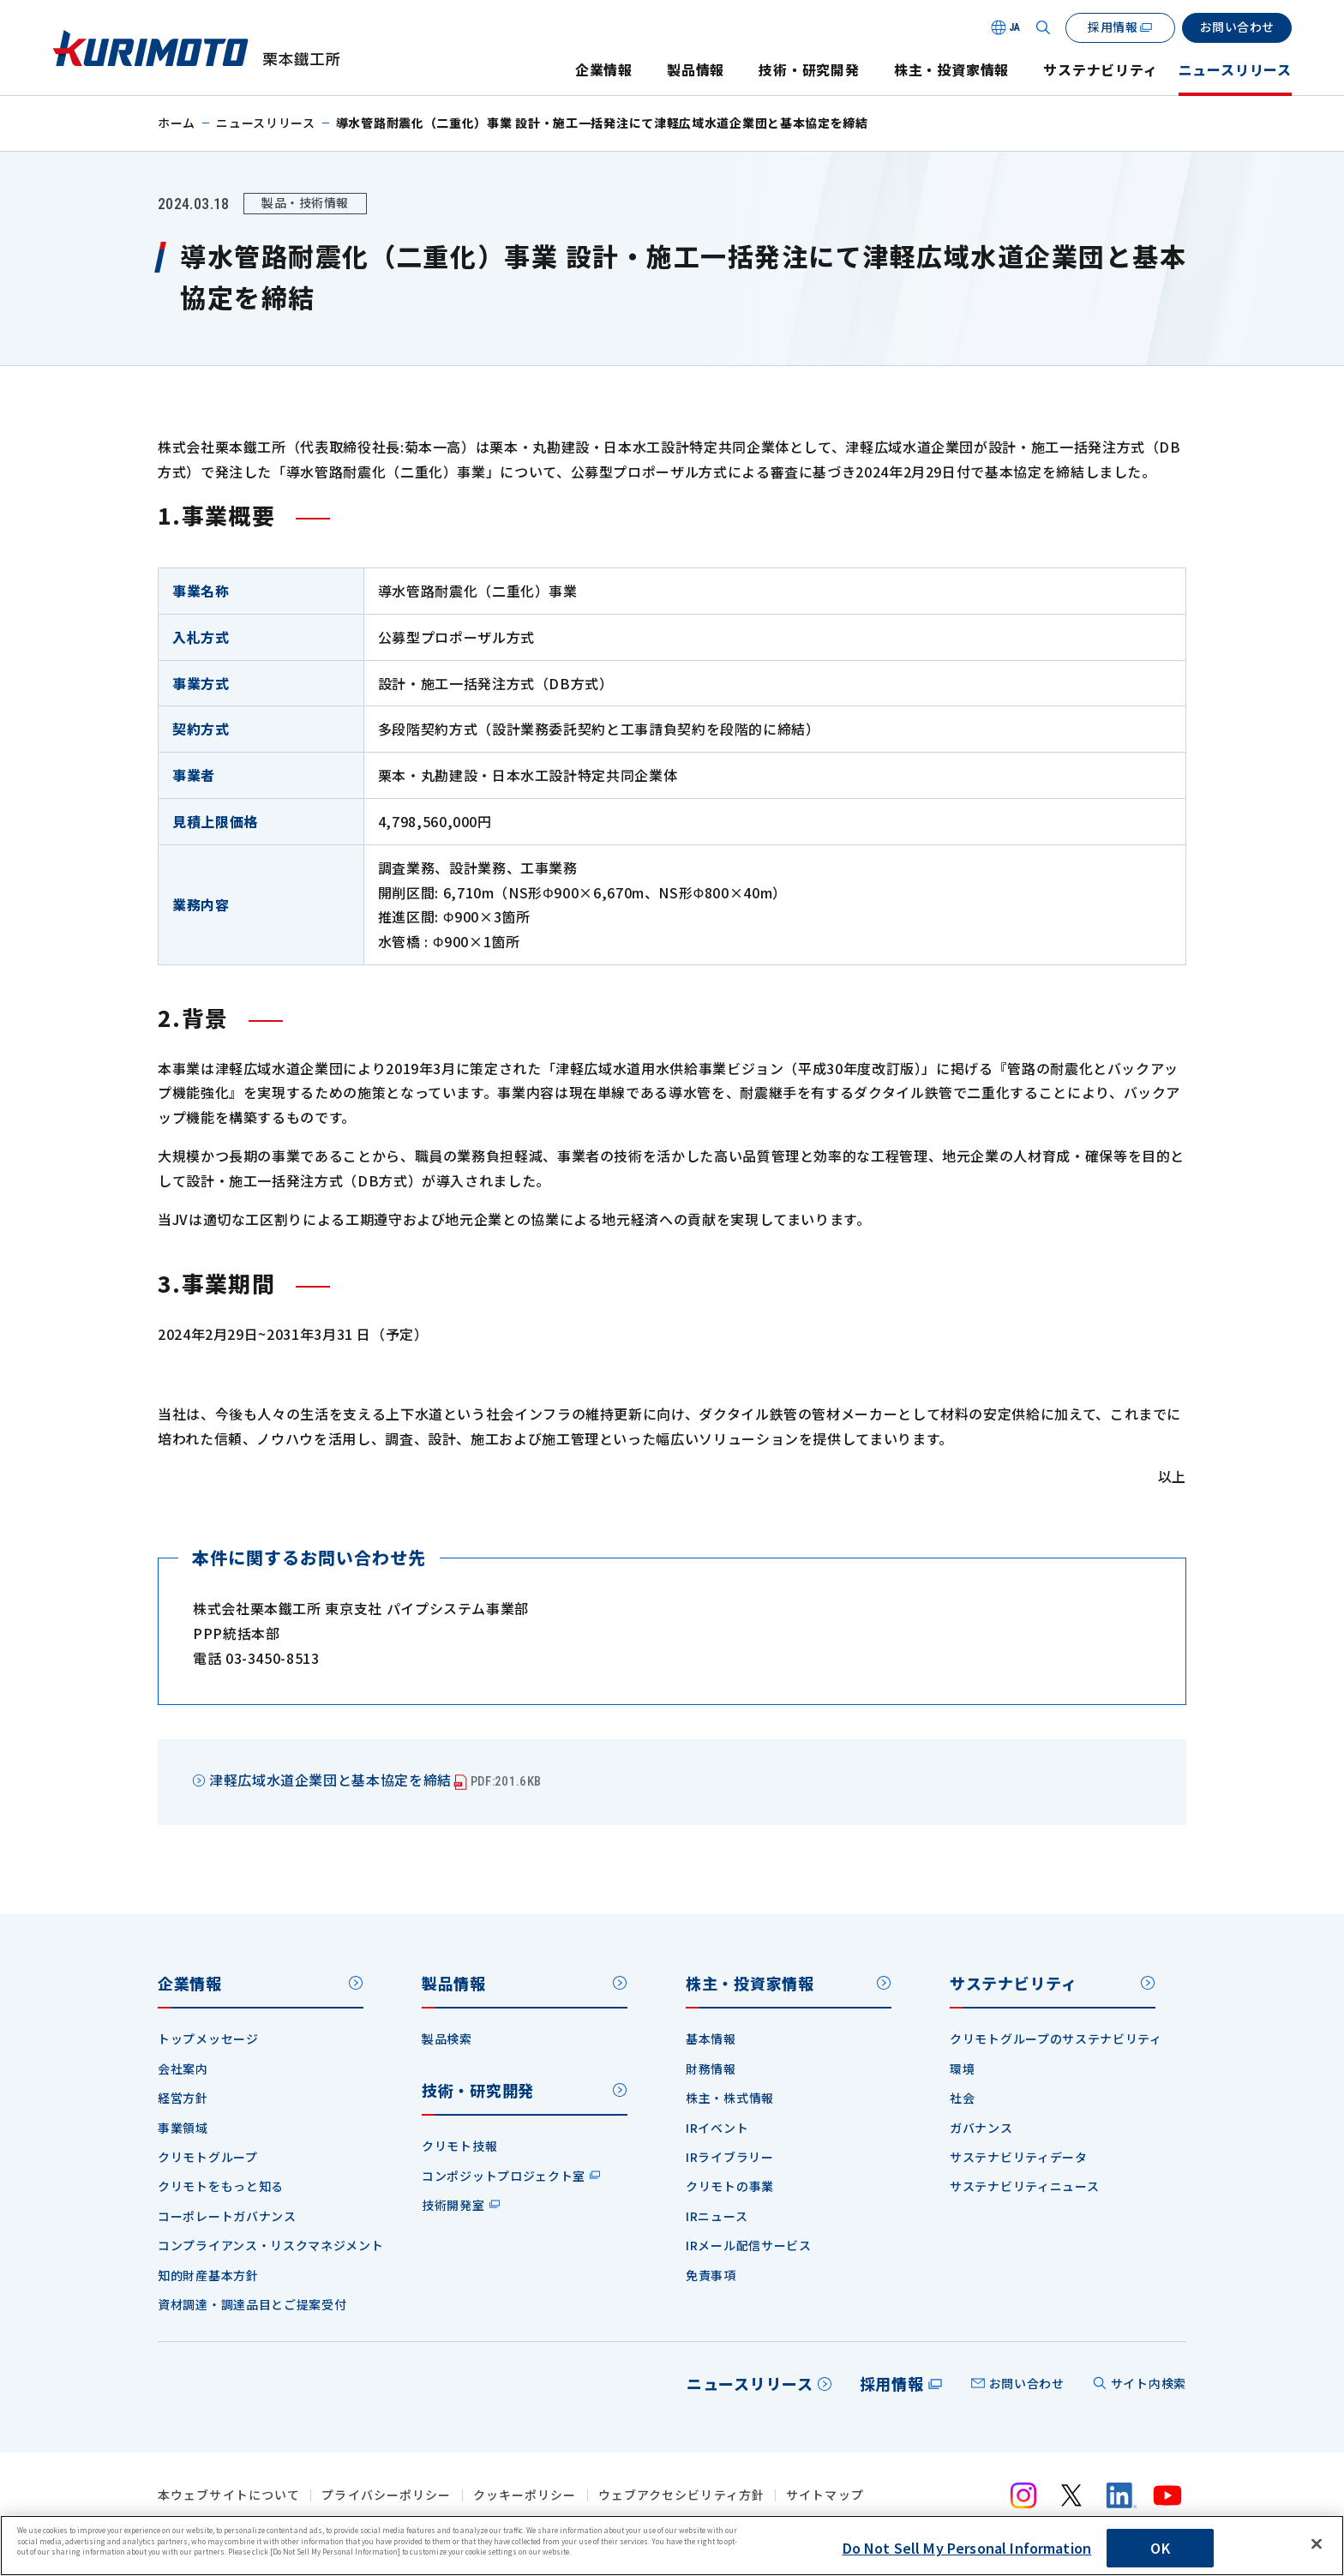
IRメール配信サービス (749, 2245)
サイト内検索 (1148, 2383)
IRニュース (716, 2216)
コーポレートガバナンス (227, 2216)
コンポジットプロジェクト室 (503, 2175)
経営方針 (183, 2097)
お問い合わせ (1027, 2383)
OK (1159, 2547)
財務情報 (711, 2068)
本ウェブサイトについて (229, 2495)
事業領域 (183, 2127)
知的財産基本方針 (208, 2275)
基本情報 (711, 2038)
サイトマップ (825, 2495)
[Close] (1316, 2544)
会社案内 (183, 2068)
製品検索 (447, 2038)
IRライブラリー (730, 2156)
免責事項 (711, 2275)
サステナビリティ (1100, 70)
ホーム (176, 122)
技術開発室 (453, 2204)
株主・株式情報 (730, 2097)
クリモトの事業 (730, 2186)
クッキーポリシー (525, 2495)
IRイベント (717, 2127)
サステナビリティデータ (1019, 2156)
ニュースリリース (1235, 70)
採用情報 (892, 2383)
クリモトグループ (208, 2156)
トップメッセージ (208, 2038)
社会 (962, 2097)
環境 (962, 2068)
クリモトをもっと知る (221, 2186)
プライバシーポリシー (386, 2495)
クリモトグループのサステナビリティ (1056, 2038)
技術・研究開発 (809, 70)
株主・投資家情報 (951, 70)
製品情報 (695, 70)
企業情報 (604, 70)
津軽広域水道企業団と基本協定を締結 (375, 1780)
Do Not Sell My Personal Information (967, 2547)
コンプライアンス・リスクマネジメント (271, 2245)
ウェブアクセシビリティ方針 (681, 2495)
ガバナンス (981, 2127)
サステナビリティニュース (1024, 2186)
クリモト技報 (459, 2145)
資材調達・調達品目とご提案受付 (252, 2304)
